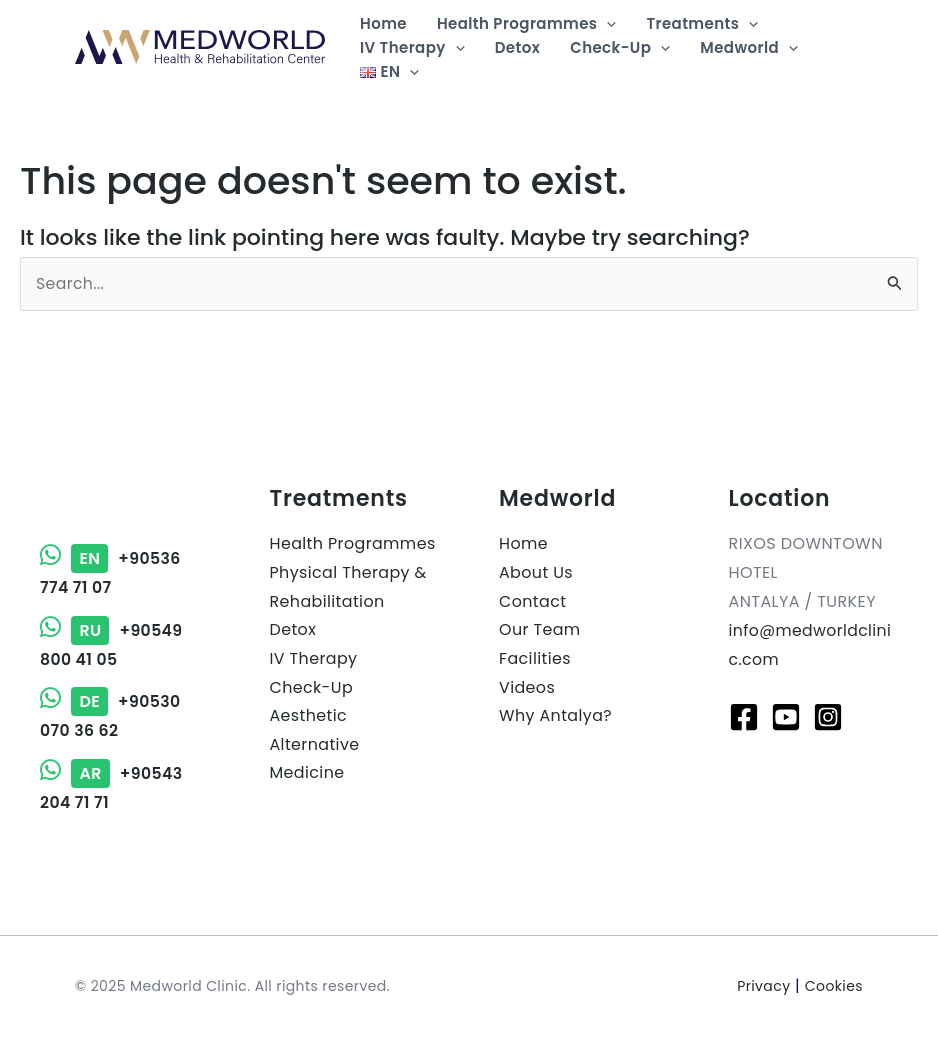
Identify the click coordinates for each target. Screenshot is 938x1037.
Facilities (535, 659)
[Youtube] (786, 717)
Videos (527, 687)
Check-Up (312, 687)
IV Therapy (314, 659)
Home (523, 543)
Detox (293, 630)
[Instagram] (828, 717)
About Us (536, 572)
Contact (533, 601)
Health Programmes (353, 543)
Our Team (540, 630)
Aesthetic (309, 716)
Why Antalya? (556, 716)
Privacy (763, 986)
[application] (606, 24)
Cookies (834, 986)
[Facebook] (744, 717)
